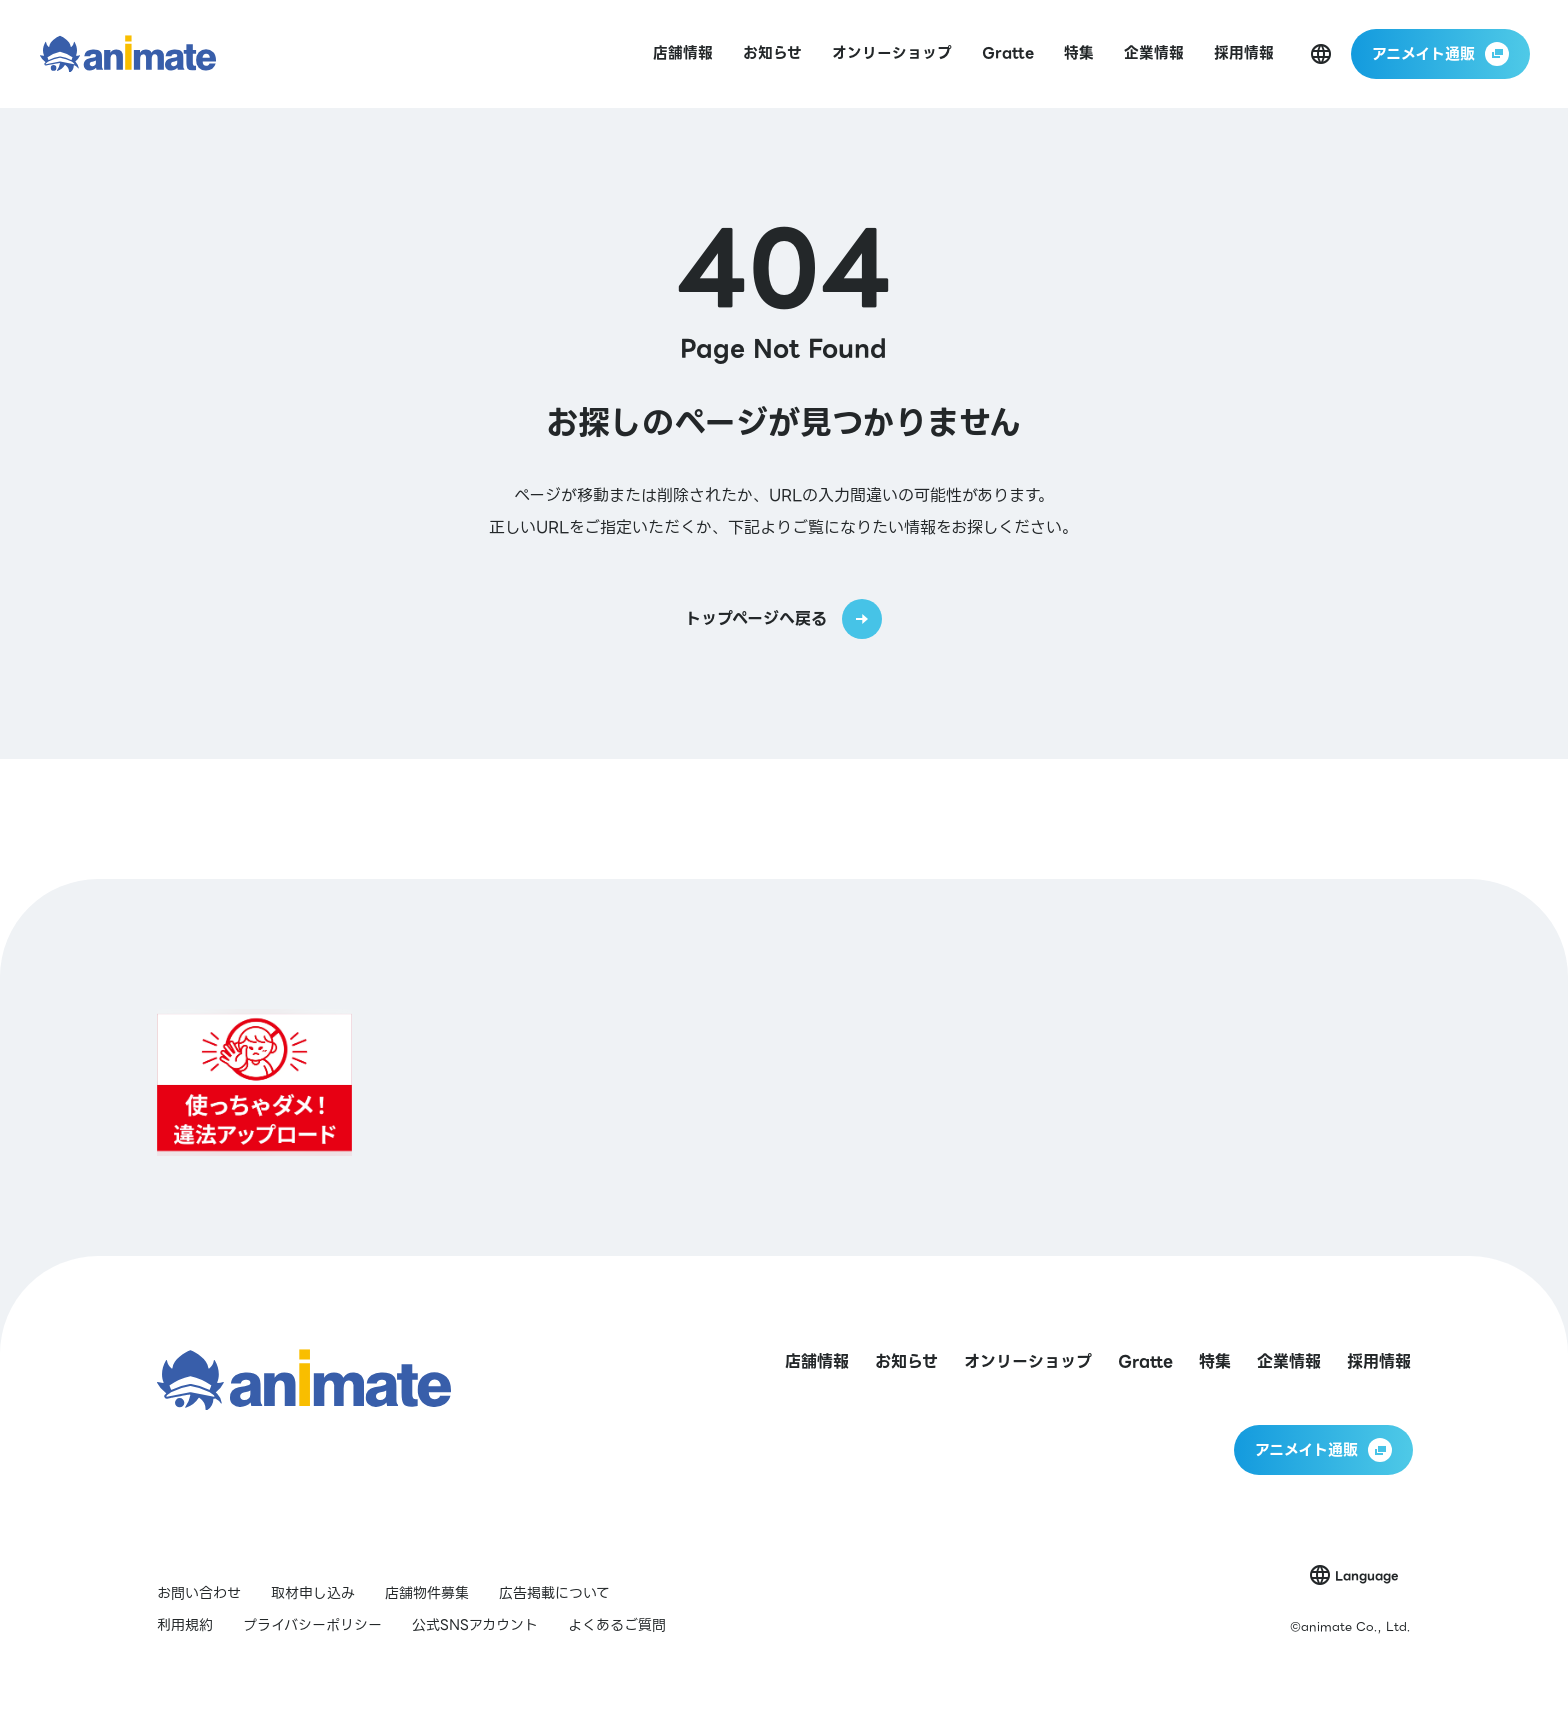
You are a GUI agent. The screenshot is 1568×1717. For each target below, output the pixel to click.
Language (1366, 1575)
